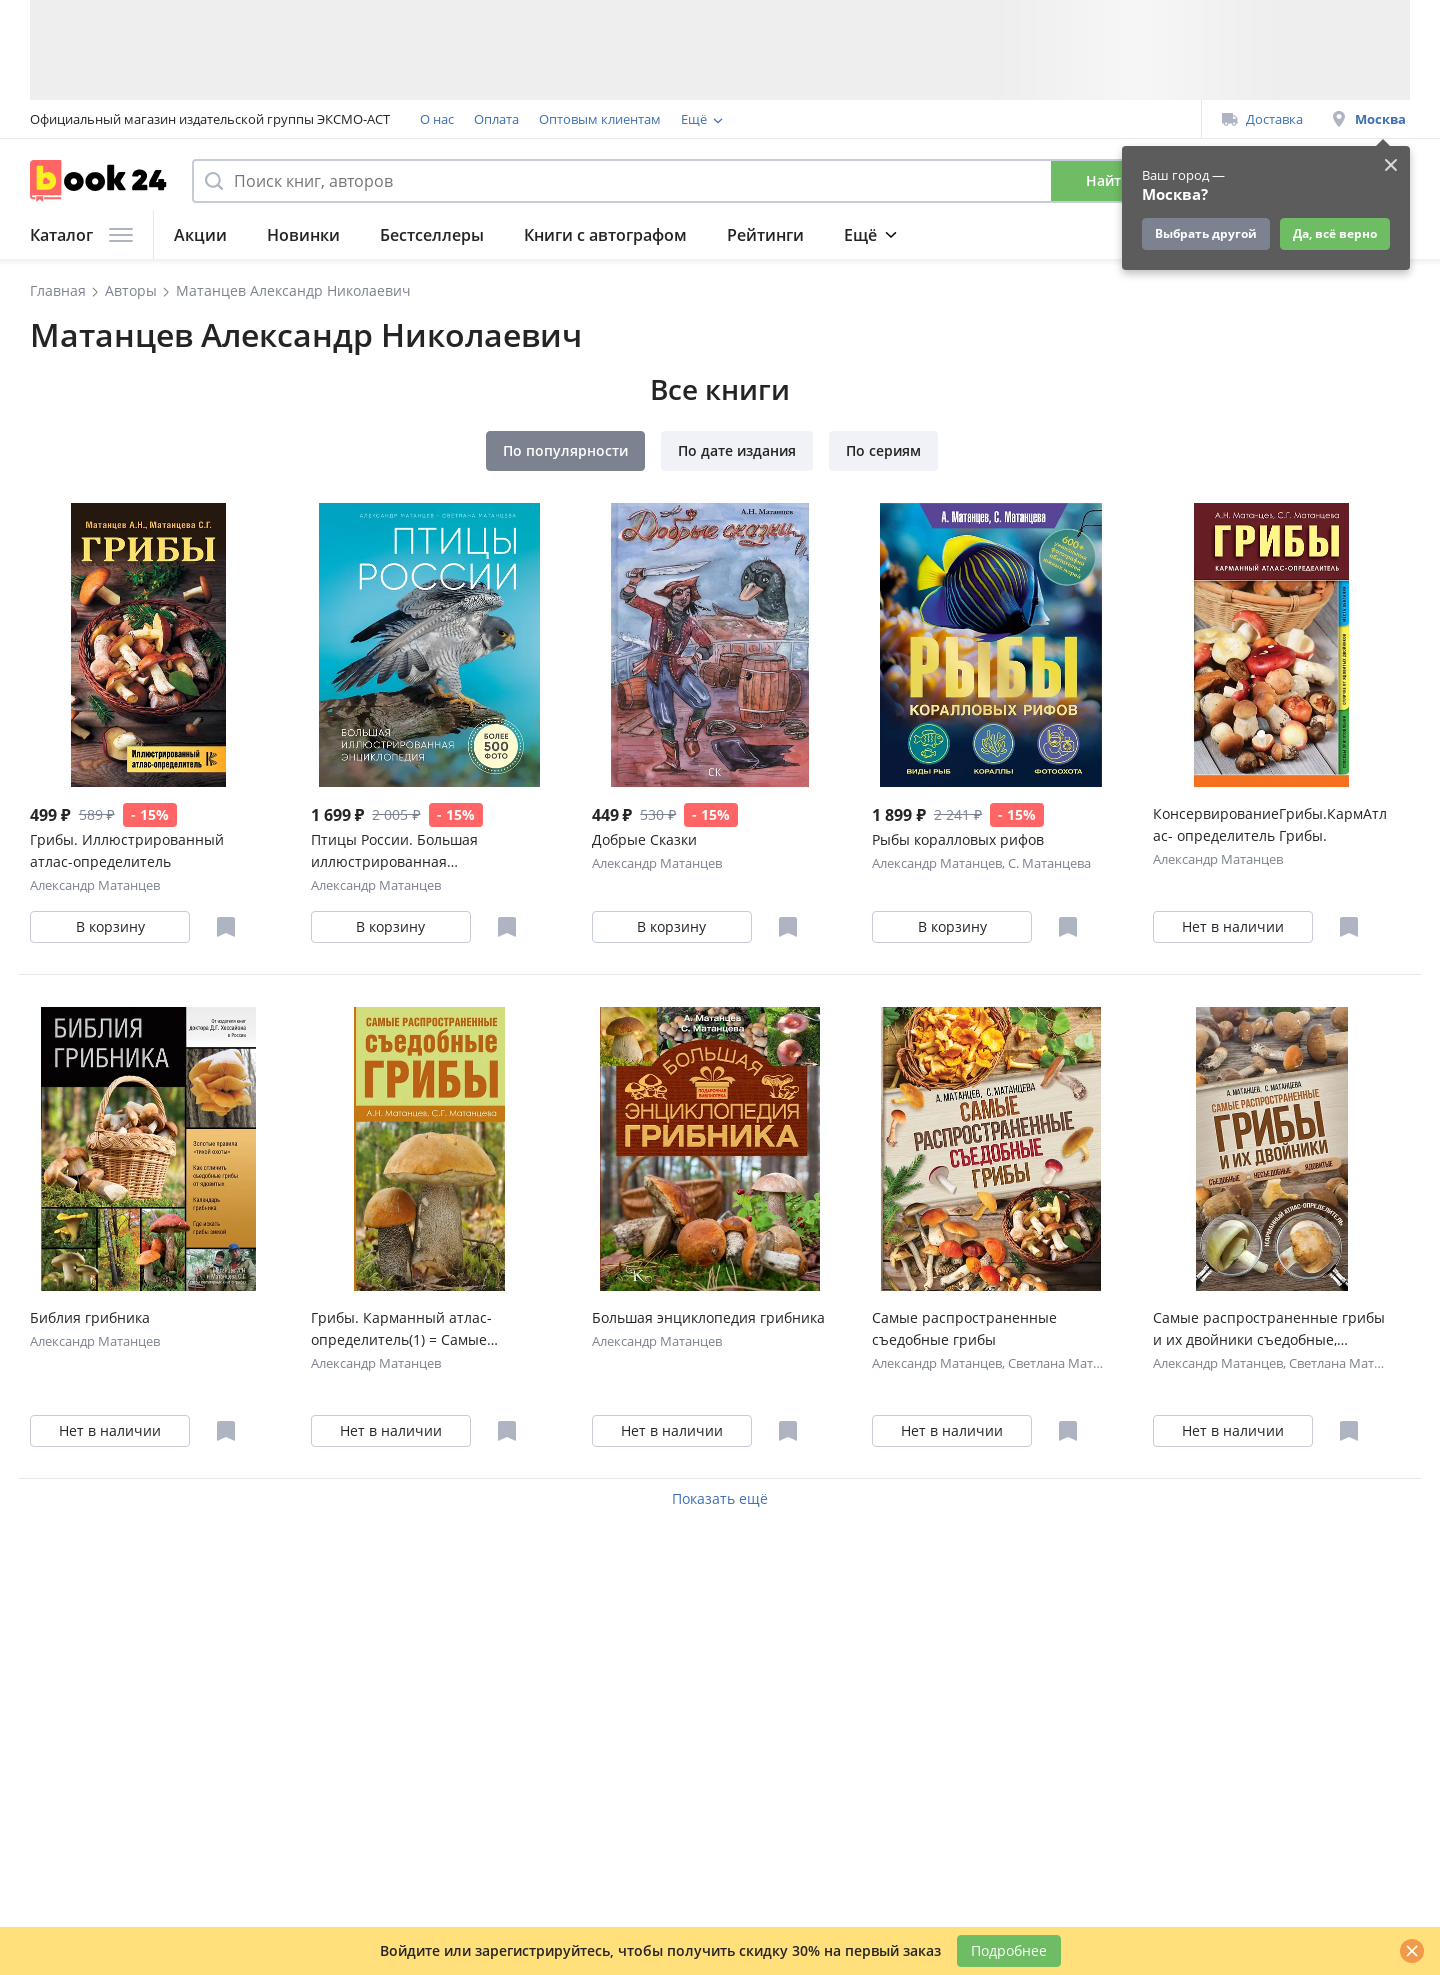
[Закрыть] (1412, 1951)
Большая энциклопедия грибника (708, 1317)
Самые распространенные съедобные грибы (964, 1328)
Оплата (496, 119)
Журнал (997, 235)
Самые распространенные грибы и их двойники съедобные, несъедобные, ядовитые (1269, 1329)
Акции (200, 235)
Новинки (303, 235)
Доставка (1262, 119)
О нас (437, 119)
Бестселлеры (432, 235)
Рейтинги (765, 235)
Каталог (81, 235)
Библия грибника (90, 1317)
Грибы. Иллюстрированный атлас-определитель (127, 850)
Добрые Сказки (644, 839)
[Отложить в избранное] (226, 927)
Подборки (885, 235)
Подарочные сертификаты (932, 119)
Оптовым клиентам (600, 119)
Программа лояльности (755, 119)
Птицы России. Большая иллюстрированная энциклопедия (394, 851)
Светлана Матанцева (1072, 1363)
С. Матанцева (1049, 863)
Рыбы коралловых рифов (958, 839)
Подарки (1105, 235)
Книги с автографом (605, 235)
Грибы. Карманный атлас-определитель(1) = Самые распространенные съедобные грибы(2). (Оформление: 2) (419, 1329)
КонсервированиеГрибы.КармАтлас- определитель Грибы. (1270, 824)
